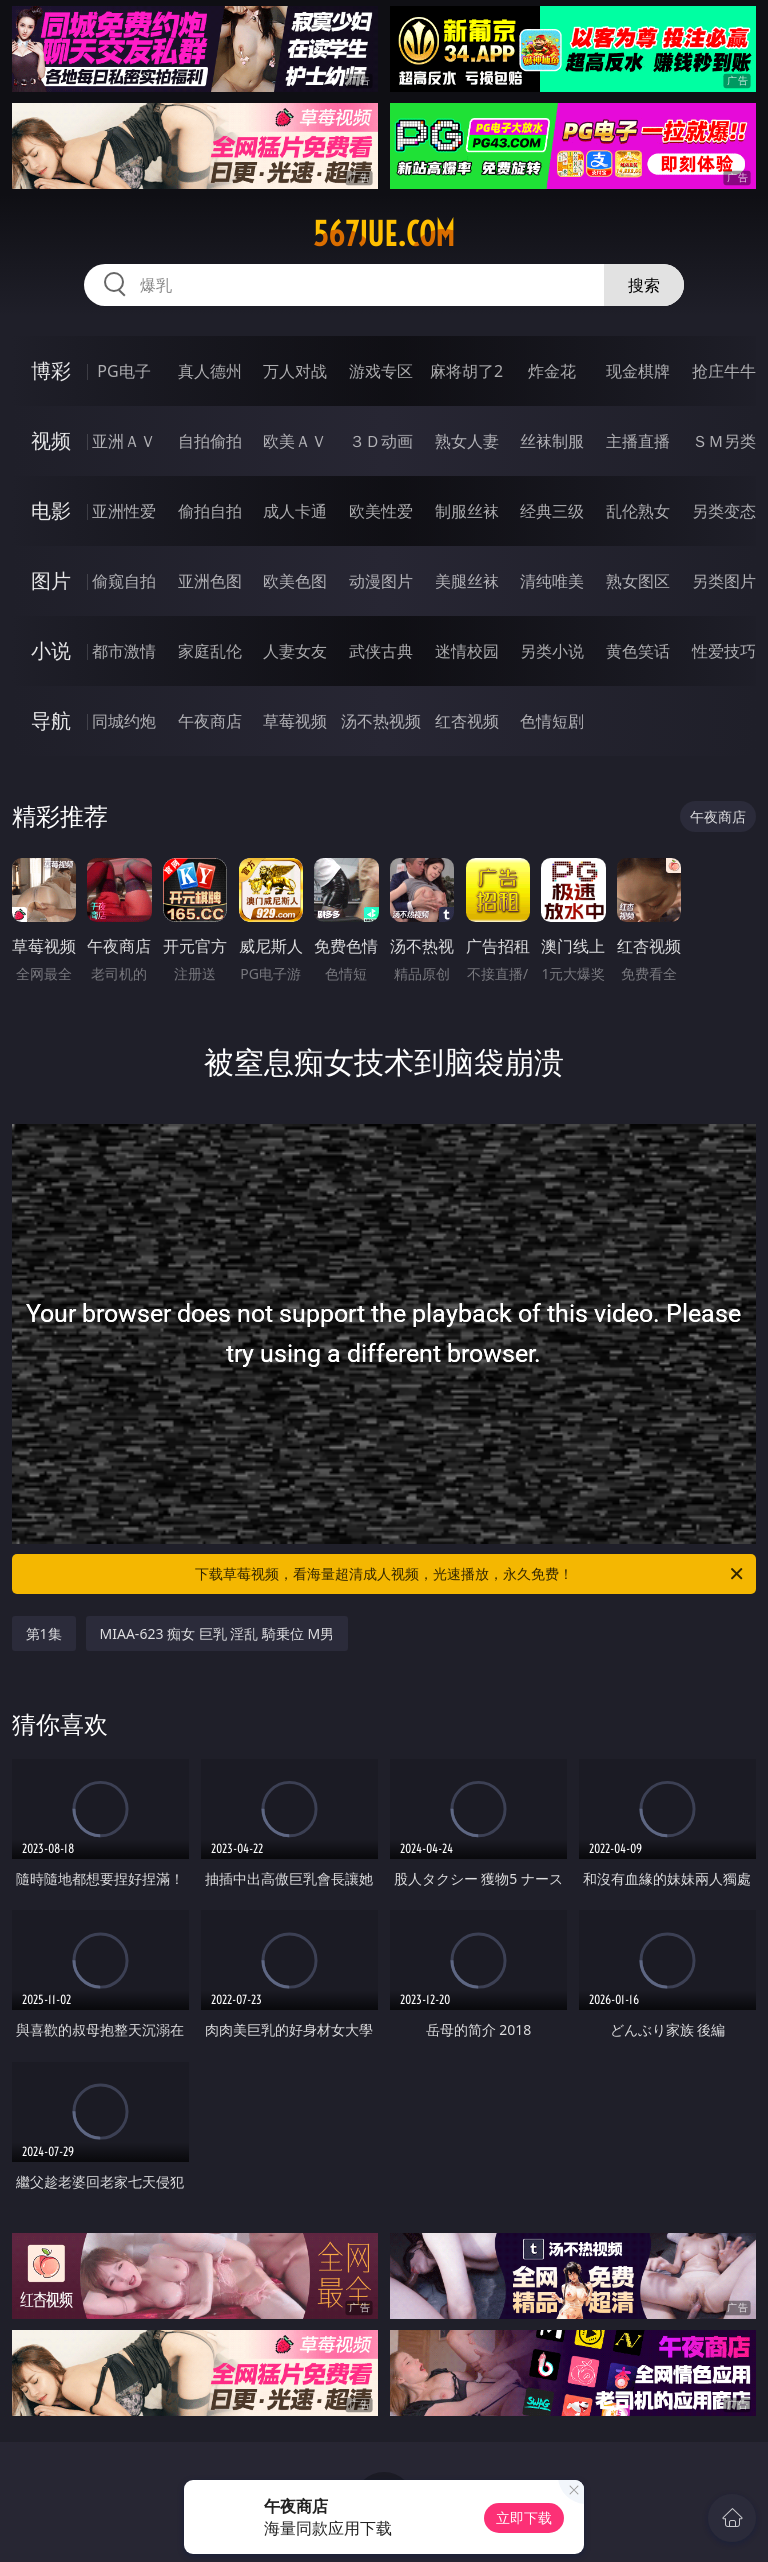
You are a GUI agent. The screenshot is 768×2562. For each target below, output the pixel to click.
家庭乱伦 (210, 651)
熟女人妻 (467, 441)
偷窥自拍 (124, 581)
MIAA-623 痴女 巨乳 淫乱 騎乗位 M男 (217, 1633)
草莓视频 (295, 721)
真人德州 (210, 371)
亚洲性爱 (124, 511)
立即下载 (524, 2517)
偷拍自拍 (210, 511)
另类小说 (552, 651)
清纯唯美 (552, 581)
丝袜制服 (552, 441)
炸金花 (552, 371)
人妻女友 (295, 651)
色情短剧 (552, 721)
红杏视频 (467, 721)
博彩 (51, 370)
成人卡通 (295, 511)
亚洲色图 (210, 581)
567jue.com (384, 234)
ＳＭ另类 (724, 441)
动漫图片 (381, 581)
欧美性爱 (381, 511)
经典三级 (552, 511)
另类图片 (724, 581)
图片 (51, 580)
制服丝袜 (467, 511)
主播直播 (638, 441)
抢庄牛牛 (724, 371)
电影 (51, 510)
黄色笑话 (638, 651)
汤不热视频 (381, 721)
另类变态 (724, 511)
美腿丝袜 (467, 581)
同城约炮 (124, 721)
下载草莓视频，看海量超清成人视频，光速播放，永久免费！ (470, 1574)
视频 (51, 440)
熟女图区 (638, 581)
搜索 (644, 285)
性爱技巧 (724, 651)
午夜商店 (210, 721)
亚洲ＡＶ (124, 441)
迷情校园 (467, 651)
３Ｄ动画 (381, 441)
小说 (51, 650)
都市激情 (124, 651)
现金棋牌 (638, 371)
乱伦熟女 (638, 511)
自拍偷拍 (210, 441)
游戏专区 (381, 371)
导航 (51, 720)
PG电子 (123, 371)
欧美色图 (295, 581)
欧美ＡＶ (295, 441)
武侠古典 (381, 651)
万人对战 (295, 371)
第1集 (44, 1633)
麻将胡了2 (466, 371)
